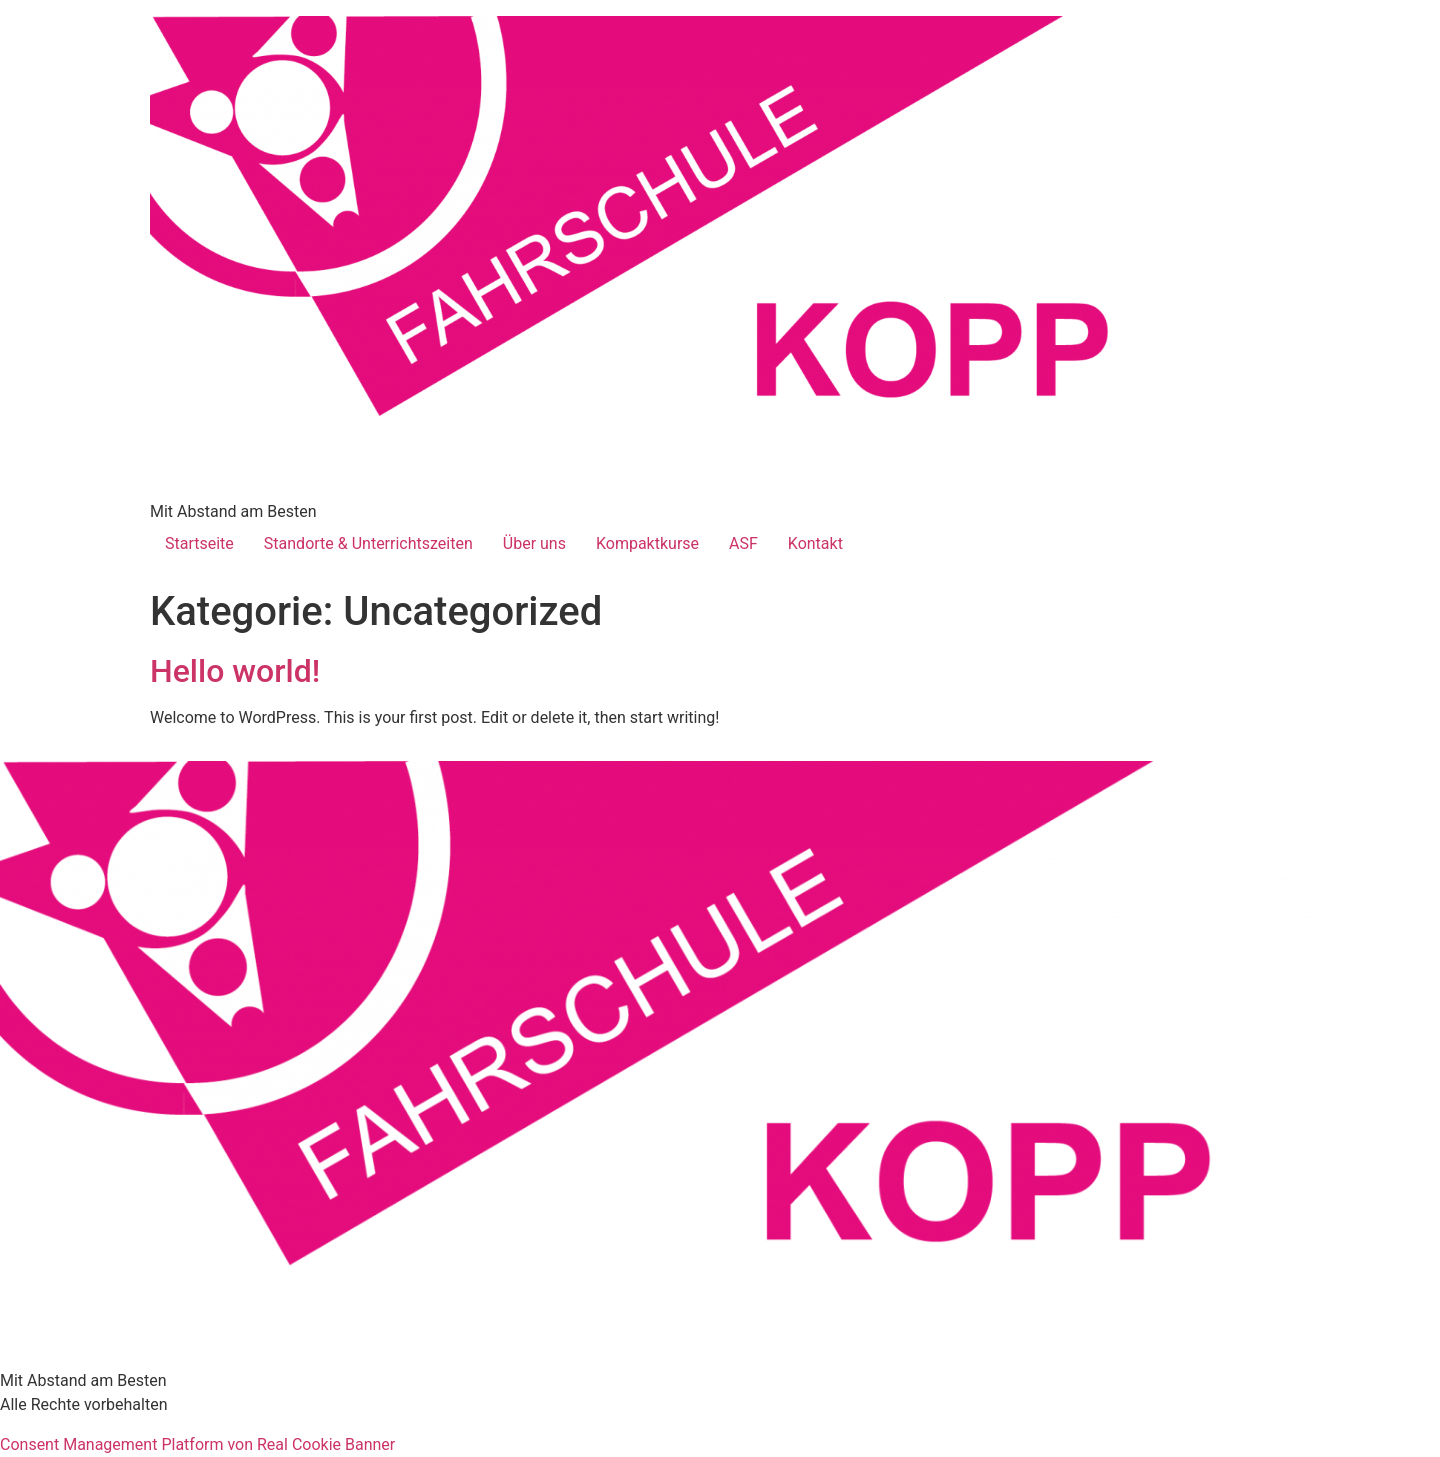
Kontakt (815, 543)
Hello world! (235, 671)
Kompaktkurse (647, 543)
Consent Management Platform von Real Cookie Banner (197, 1444)
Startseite (199, 543)
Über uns (534, 543)
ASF (743, 543)
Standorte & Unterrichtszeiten (368, 543)
